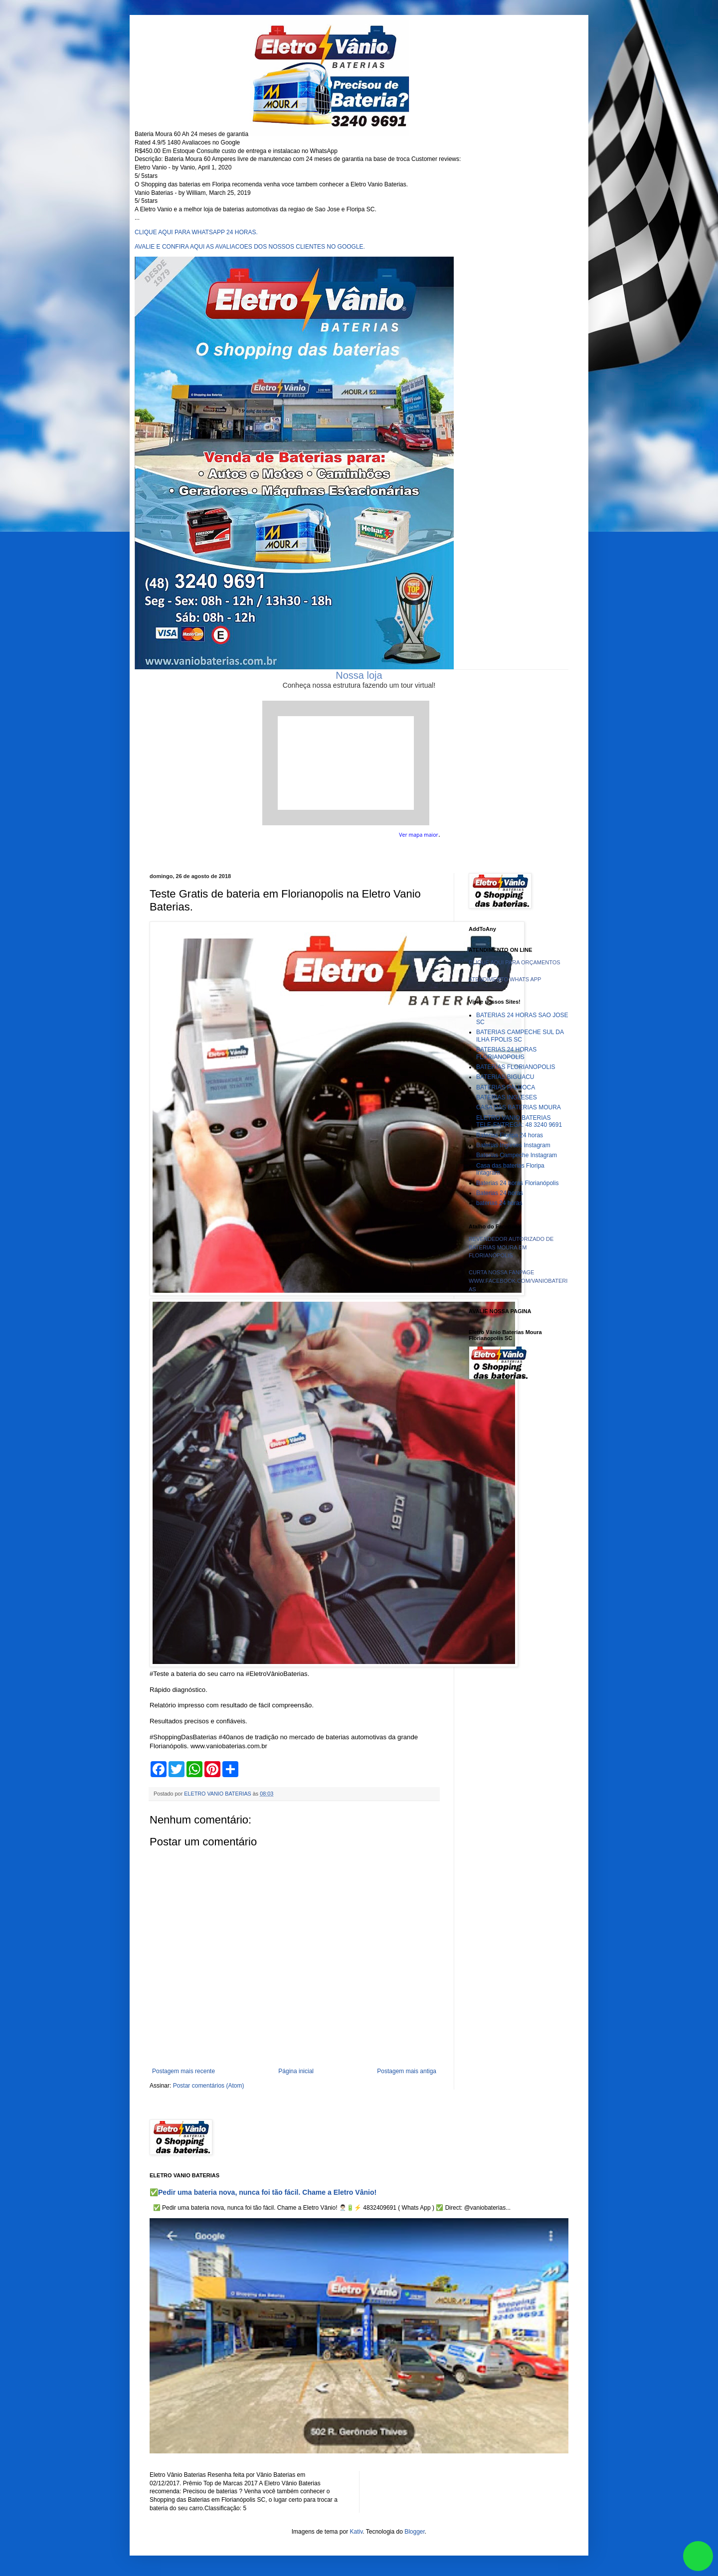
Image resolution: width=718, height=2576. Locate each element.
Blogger (414, 2531)
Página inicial (296, 2071)
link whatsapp (698, 2556)
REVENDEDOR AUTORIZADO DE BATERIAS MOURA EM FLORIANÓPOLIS (511, 1247)
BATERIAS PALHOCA (505, 1087)
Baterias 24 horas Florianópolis (517, 1183)
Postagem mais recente (183, 2071)
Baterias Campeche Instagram (516, 1155)
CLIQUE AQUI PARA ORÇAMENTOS (514, 962)
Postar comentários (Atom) (208, 2085)
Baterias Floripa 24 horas (509, 1135)
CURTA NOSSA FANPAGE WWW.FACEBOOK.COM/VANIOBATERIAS (518, 1280)
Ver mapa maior (418, 834)
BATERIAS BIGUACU (505, 1076)
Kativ (356, 2531)
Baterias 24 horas (499, 1193)
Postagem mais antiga (406, 2071)
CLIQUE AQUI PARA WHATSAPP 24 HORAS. (196, 232)
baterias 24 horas (499, 1203)
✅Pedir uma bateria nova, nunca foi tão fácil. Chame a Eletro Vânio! (263, 2192)
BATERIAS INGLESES (506, 1097)
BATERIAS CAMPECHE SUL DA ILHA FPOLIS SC (519, 1036)
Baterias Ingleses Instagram (513, 1145)
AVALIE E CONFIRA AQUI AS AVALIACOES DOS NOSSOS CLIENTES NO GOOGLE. (250, 246)
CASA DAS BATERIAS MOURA (518, 1107)
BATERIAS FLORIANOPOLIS (515, 1066)
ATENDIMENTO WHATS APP (505, 979)
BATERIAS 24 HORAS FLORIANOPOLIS (506, 1053)
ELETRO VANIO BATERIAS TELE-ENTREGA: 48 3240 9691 (519, 1121)
